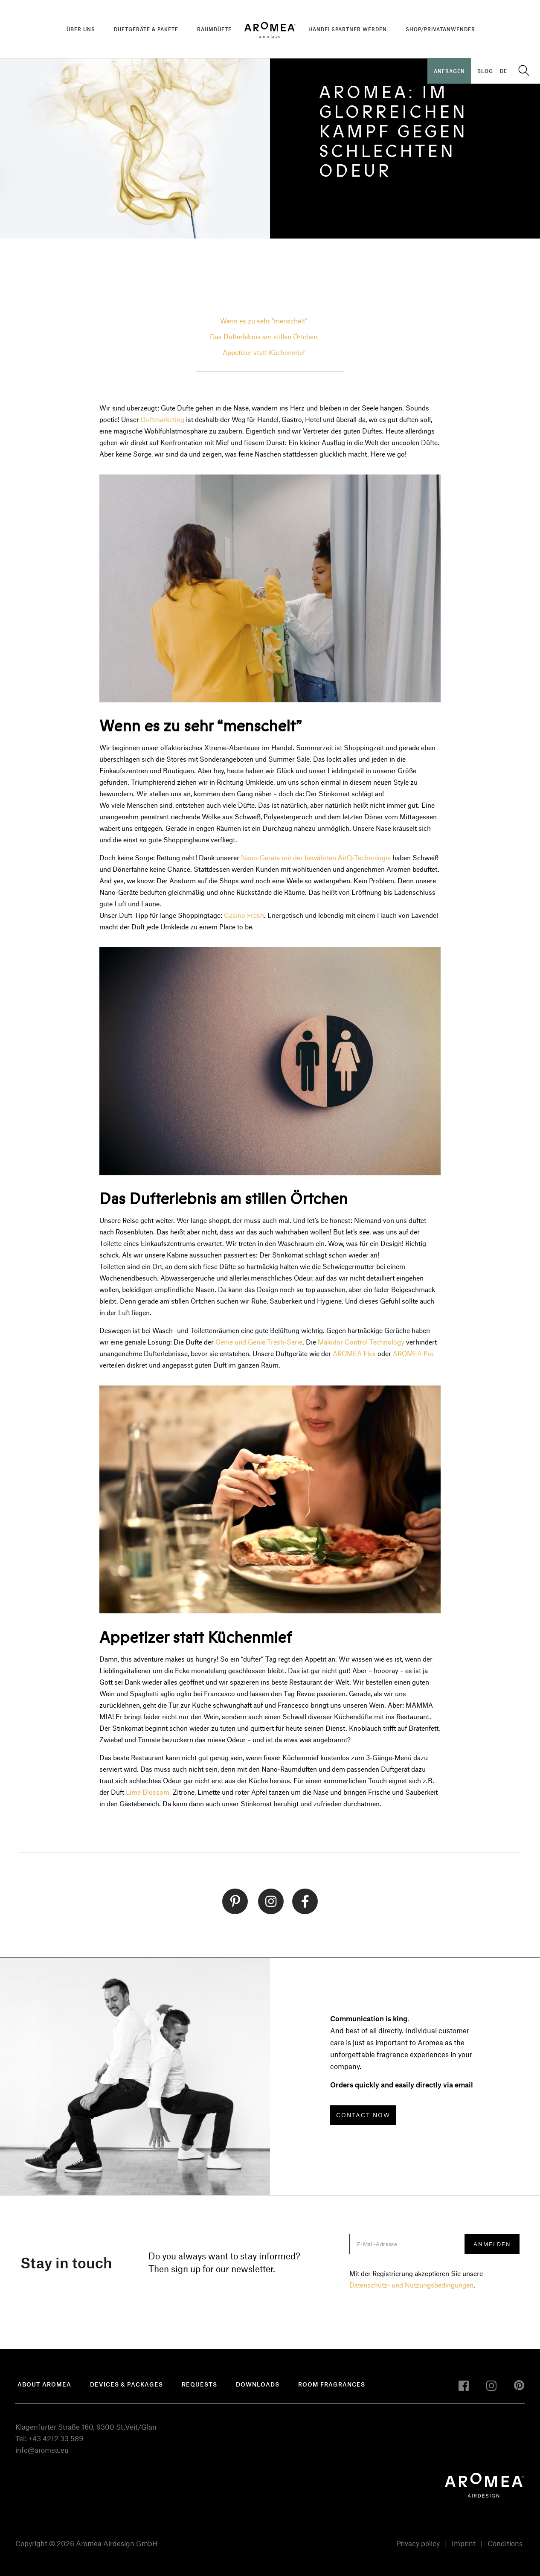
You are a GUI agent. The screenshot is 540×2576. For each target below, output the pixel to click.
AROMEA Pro (413, 1353)
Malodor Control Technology (361, 1342)
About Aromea (44, 2384)
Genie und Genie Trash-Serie (258, 1342)
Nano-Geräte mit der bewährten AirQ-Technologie (316, 857)
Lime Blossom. (148, 1792)
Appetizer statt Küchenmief (264, 352)
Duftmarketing (162, 419)
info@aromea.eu (42, 2449)
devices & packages (126, 2384)
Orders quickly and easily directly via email (401, 2084)
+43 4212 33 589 (55, 2438)
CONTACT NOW (363, 2115)
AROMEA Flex (354, 1353)
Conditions (505, 2543)
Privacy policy (418, 2543)
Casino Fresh (244, 915)
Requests (199, 2384)
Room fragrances (331, 2384)
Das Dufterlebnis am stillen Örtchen (263, 336)
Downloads (257, 2384)
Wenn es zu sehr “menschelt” (264, 321)
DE (503, 71)
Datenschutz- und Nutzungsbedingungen (411, 2285)
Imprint (464, 2543)
